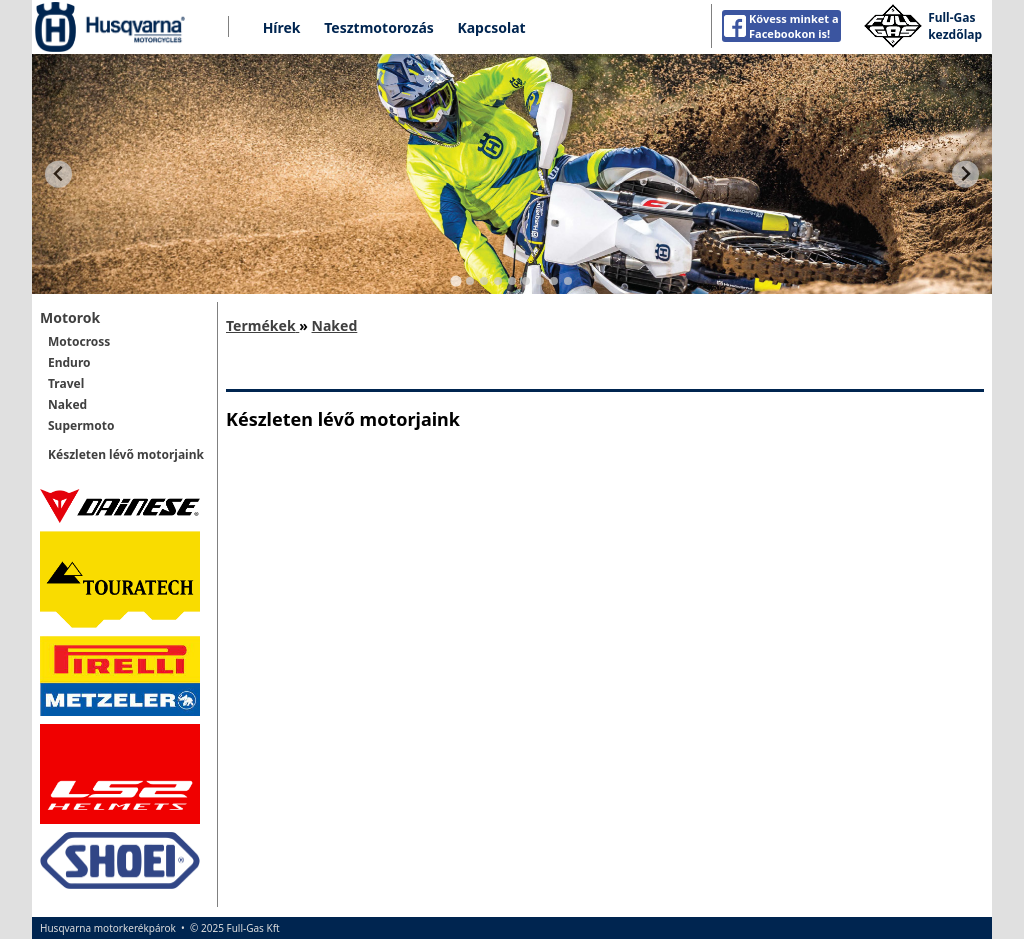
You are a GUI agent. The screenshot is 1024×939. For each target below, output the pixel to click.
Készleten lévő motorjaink (126, 454)
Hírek (282, 27)
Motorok (70, 317)
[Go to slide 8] (554, 281)
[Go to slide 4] (498, 281)
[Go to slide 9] (568, 281)
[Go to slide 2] (470, 281)
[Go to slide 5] (512, 281)
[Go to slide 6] (526, 281)
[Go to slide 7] (540, 281)
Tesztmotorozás (379, 27)
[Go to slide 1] (455, 281)
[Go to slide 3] (484, 281)
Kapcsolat (491, 27)
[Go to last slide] (58, 174)
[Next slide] (965, 174)
